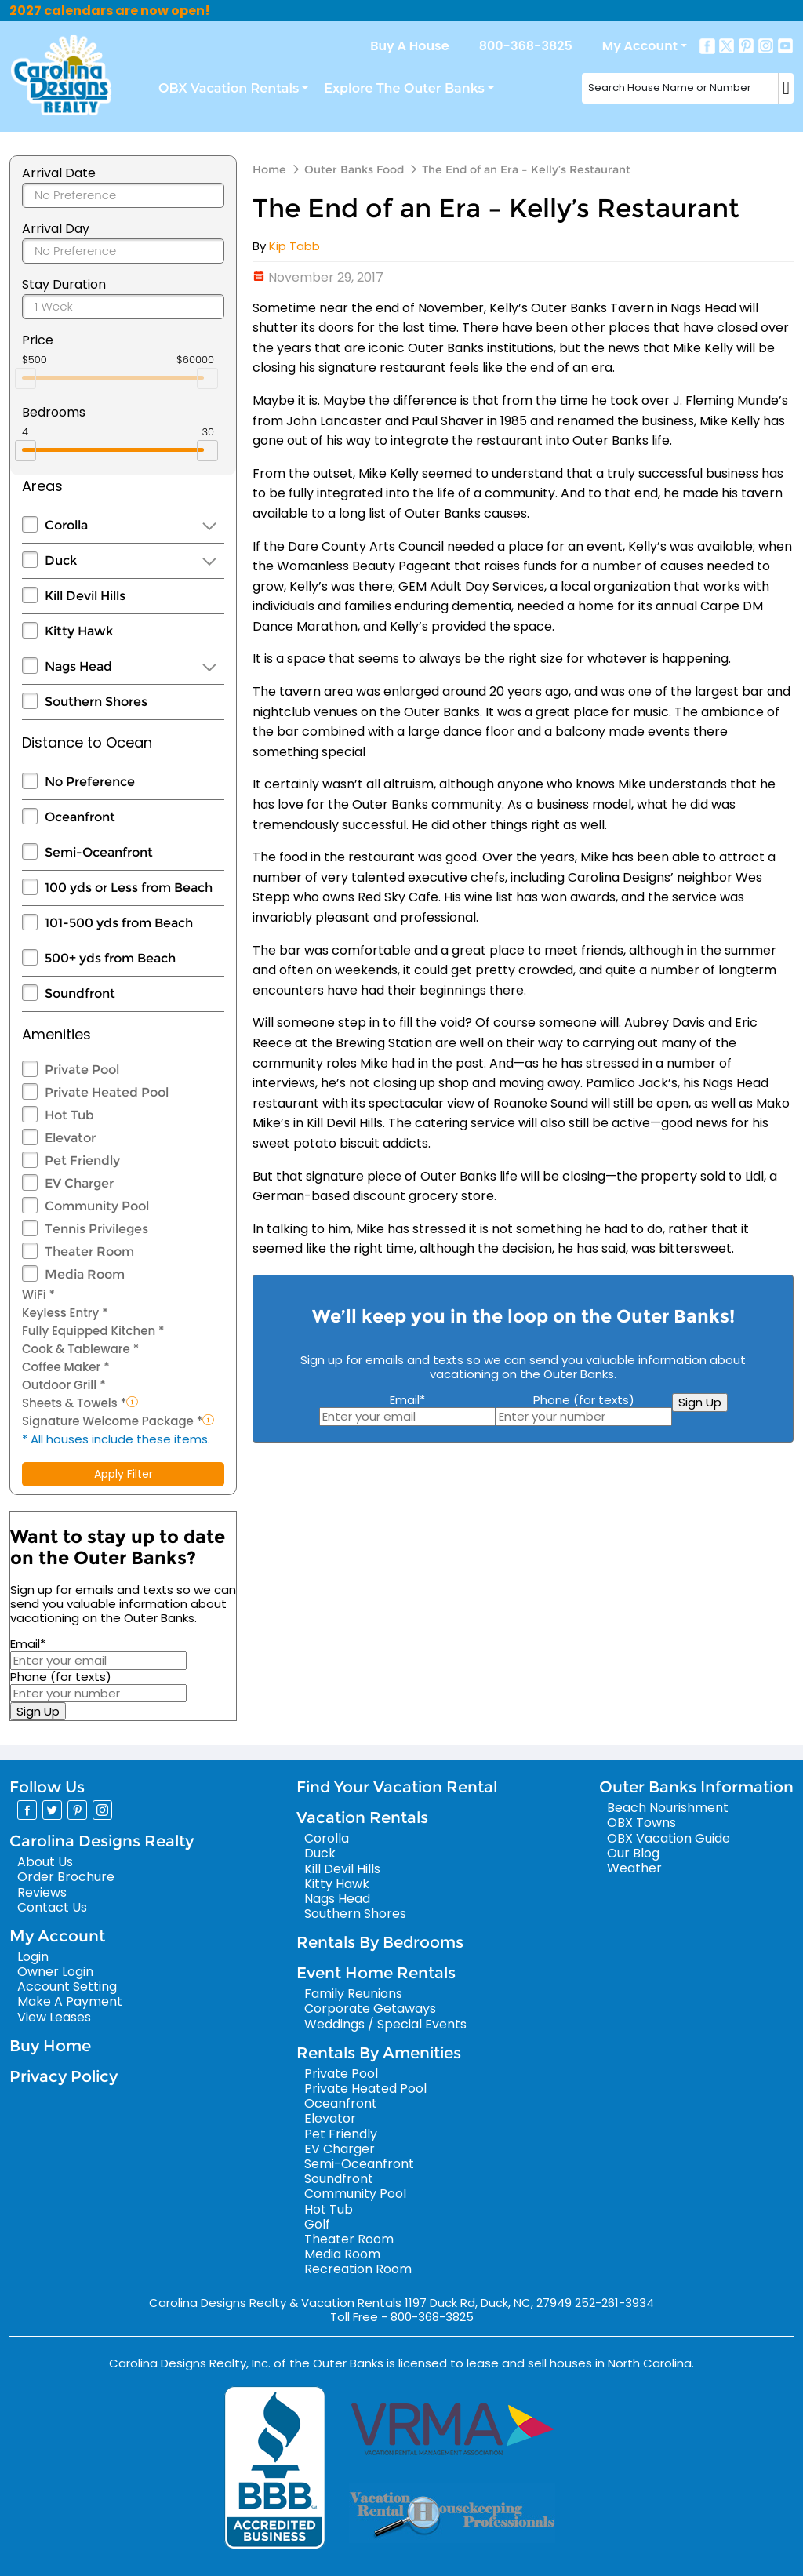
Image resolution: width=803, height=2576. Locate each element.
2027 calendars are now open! (109, 11)
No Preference (90, 781)
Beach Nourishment (668, 1808)
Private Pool (82, 1069)
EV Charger (79, 1183)
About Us (45, 1862)
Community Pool (97, 1206)
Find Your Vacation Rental (396, 1786)
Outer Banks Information (696, 1786)
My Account (640, 46)
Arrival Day (55, 229)
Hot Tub (69, 1115)
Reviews (42, 1892)
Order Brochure (65, 1877)
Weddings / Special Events (385, 2024)
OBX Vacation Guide (668, 1838)
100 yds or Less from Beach (129, 887)
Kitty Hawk (79, 631)
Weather (634, 1868)
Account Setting (67, 1986)
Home (269, 169)
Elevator (70, 1137)
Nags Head (78, 666)
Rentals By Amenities (378, 2052)
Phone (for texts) (60, 1676)
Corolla (66, 525)
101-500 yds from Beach (119, 922)
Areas (42, 486)
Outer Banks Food (354, 169)
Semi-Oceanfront (99, 852)
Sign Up (38, 1711)
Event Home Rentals (376, 1972)
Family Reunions (353, 1994)
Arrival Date (59, 173)
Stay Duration (64, 284)
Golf (317, 2224)
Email (27, 1643)
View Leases (54, 2017)
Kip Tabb (294, 246)
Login (33, 1957)
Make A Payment (69, 2001)
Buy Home (50, 2045)
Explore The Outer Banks (404, 88)
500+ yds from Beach (110, 958)
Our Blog (633, 1853)
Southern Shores (96, 701)
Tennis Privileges (96, 1228)
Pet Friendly (82, 1160)
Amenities (56, 1034)
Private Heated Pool (107, 1092)
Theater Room (89, 1251)
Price (37, 340)
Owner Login (55, 1972)
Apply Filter (123, 1474)
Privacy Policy (63, 2076)
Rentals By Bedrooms (379, 1942)
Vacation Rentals (362, 1817)
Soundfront (80, 993)
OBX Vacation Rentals (228, 88)
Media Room (85, 1274)
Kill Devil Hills (85, 595)
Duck (61, 560)
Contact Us (52, 1907)
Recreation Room (358, 2269)
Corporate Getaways (370, 2008)
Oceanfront (80, 817)
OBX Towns (641, 1823)
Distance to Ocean (87, 742)
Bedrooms (53, 412)
